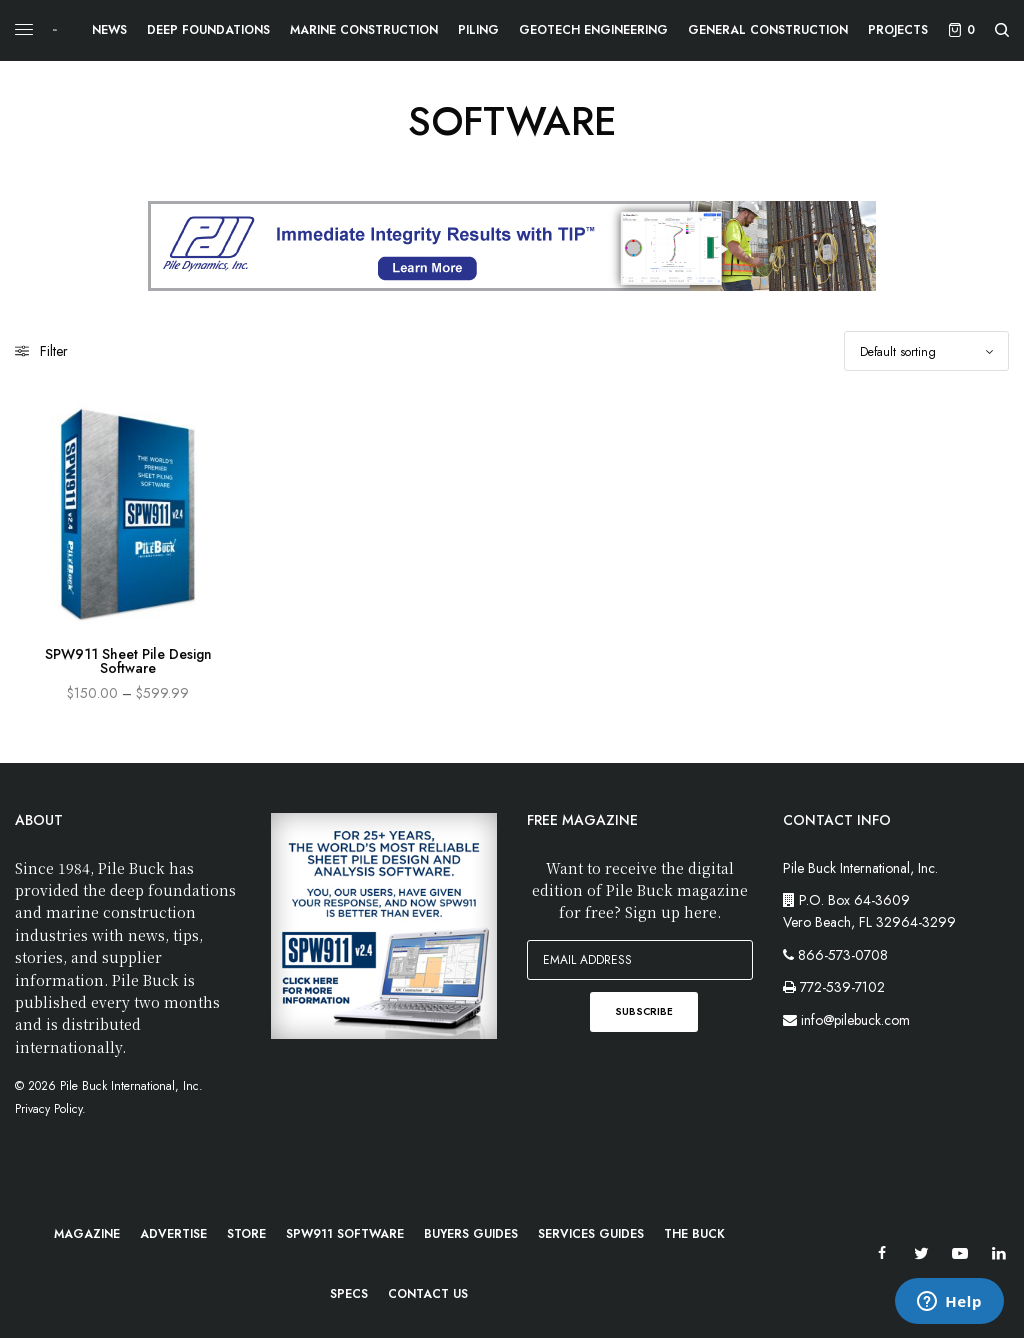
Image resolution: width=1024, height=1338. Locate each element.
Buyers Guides (471, 1234)
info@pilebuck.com (855, 1020)
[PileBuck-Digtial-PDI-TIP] (512, 244)
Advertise (173, 1234)
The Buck (694, 1234)
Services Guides (591, 1234)
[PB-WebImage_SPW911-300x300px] (384, 924)
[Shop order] (926, 351)
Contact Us (428, 1294)
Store (246, 1234)
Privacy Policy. (50, 1109)
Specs (349, 1294)
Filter (41, 351)
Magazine (87, 1234)
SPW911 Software (345, 1234)
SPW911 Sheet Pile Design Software (128, 661)
